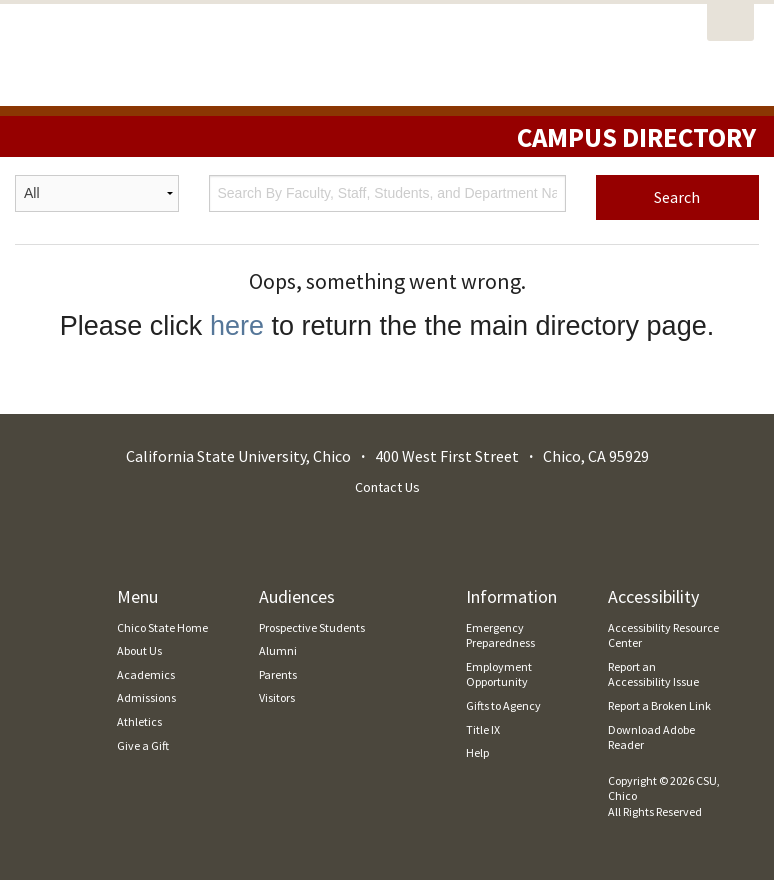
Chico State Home (162, 627)
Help (477, 752)
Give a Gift (143, 745)
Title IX (483, 729)
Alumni (278, 650)
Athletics (139, 721)
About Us (139, 650)
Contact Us (387, 487)
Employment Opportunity (499, 674)
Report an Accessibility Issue (653, 674)
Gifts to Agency (503, 705)
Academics (146, 674)
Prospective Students (312, 627)
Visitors (277, 697)
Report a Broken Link (659, 705)
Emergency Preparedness (500, 635)
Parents (278, 674)
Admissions (146, 697)
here (237, 326)
